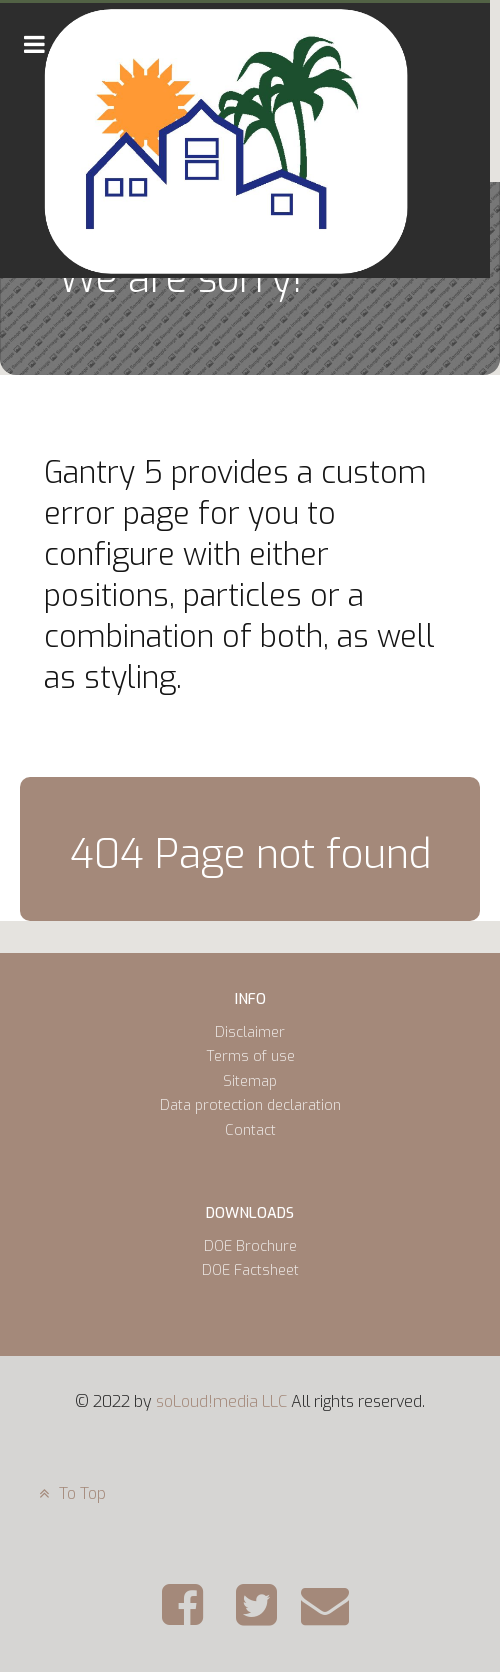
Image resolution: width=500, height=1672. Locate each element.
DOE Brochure (250, 1246)
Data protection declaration (250, 1105)
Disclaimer (250, 1032)
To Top (70, 1493)
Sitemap (250, 1081)
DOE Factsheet (250, 1270)
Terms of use (250, 1056)
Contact (250, 1130)
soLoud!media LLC (221, 1401)
